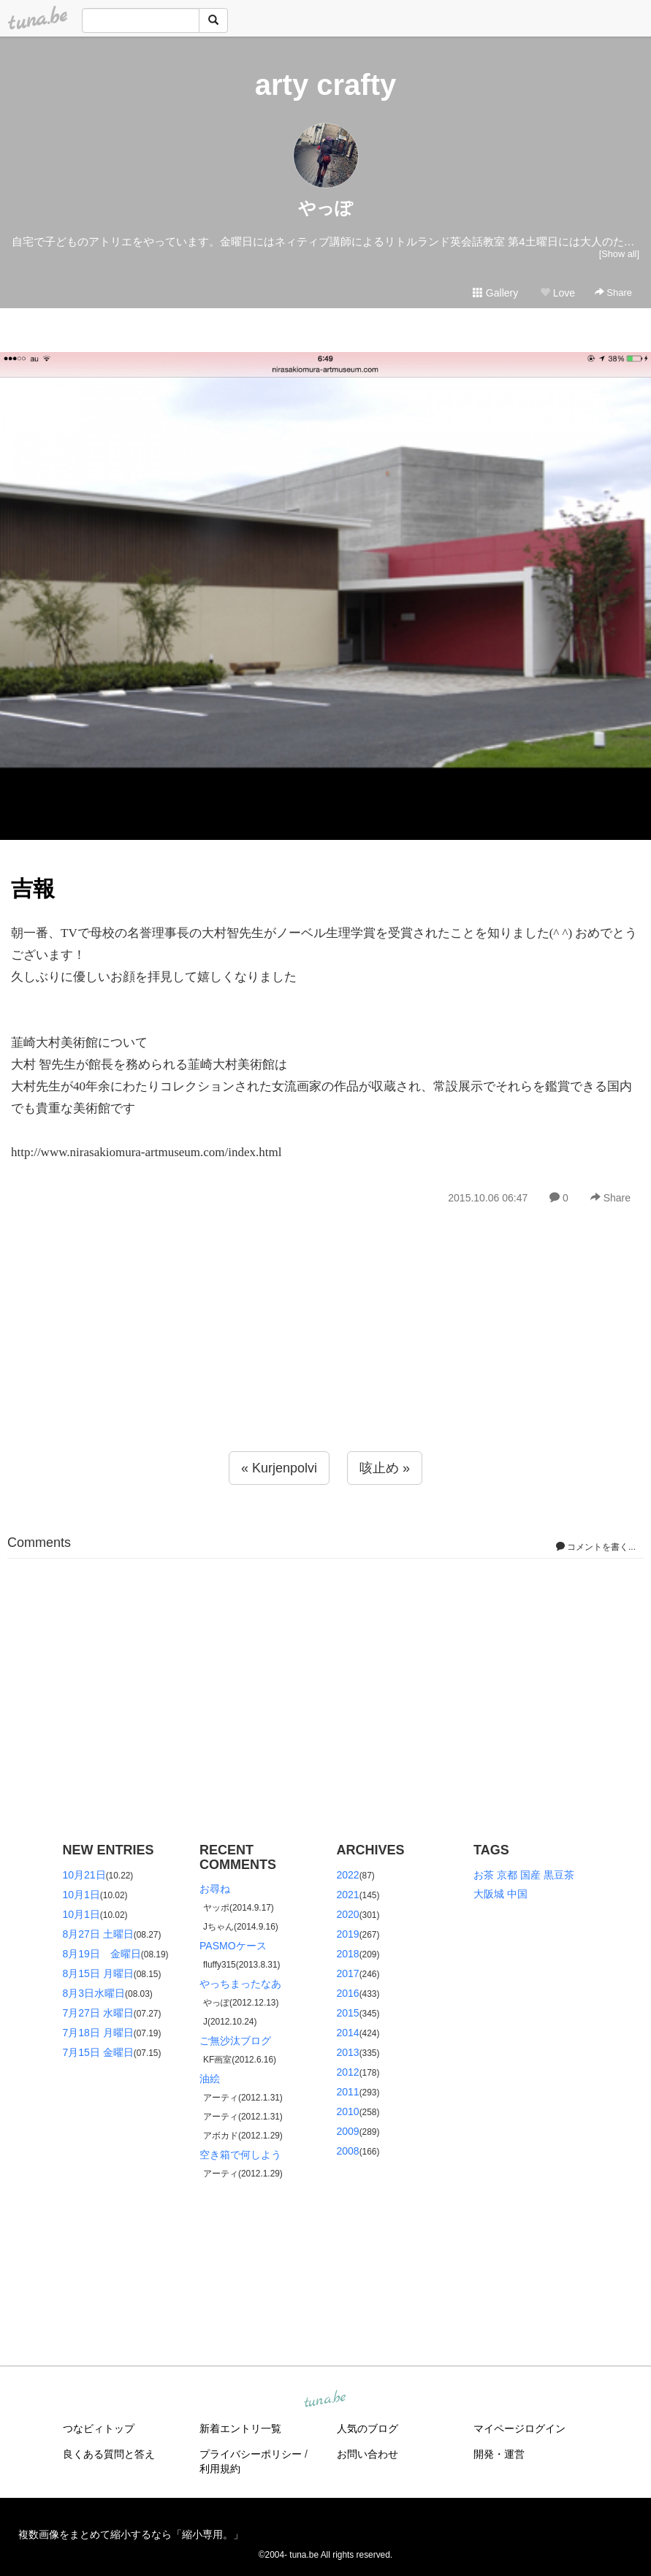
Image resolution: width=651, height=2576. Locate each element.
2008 (348, 2151)
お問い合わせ (367, 2454)
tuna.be (325, 2400)
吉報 (33, 888)
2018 (348, 1954)
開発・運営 (499, 2454)
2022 (348, 1875)
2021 (348, 1894)
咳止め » (384, 1468)
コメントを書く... (596, 1547)
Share (613, 292)
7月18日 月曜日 (98, 2032)
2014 (348, 2032)
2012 (348, 2072)
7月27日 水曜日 (98, 2013)
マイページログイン (519, 2428)
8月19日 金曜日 (102, 1954)
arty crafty (325, 85)
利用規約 (219, 2468)
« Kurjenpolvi (279, 1468)
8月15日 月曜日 (98, 1973)
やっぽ (325, 208)
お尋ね (214, 1889)
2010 (348, 2111)
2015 (348, 2013)
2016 (348, 1993)
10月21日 (84, 1875)
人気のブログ (367, 2428)
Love (557, 293)
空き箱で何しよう (240, 2154)
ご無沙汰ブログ (235, 2040)
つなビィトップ (98, 2428)
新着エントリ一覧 (240, 2428)
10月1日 (81, 1894)
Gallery (495, 293)
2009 (348, 2131)
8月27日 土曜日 (98, 1934)
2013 (348, 2052)
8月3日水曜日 (94, 1993)
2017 (348, 1973)
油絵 (209, 2078)
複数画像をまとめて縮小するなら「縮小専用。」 (130, 2534)
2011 (348, 2092)
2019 (348, 1934)
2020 (348, 1914)
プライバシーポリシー (250, 2454)
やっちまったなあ (240, 1984)
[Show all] (619, 253)
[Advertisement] (325, 1360)
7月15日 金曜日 (98, 2052)
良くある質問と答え (109, 2454)
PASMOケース (233, 1946)
